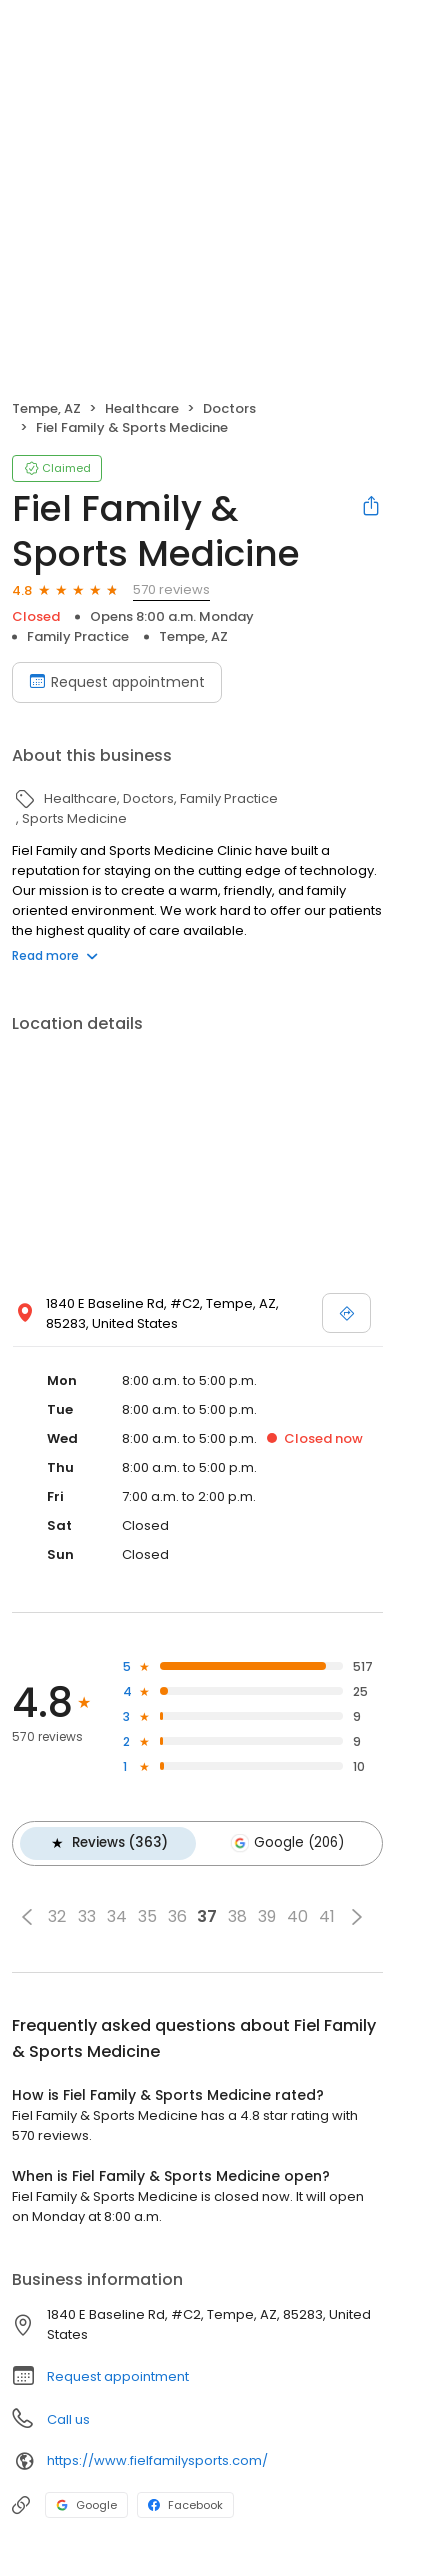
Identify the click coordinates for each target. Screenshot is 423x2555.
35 (147, 1914)
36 (177, 1914)
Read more (55, 955)
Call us (68, 2416)
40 (297, 1914)
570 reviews (171, 589)
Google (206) (281, 1842)
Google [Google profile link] (86, 2502)
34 (117, 1914)
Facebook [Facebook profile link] (185, 2502)
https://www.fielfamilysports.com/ (157, 2458)
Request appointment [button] (118, 2373)
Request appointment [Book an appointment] (117, 682)
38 (237, 1914)
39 (267, 1914)
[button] (27, 1914)
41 (327, 1914)
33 (87, 1914)
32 (57, 1914)
